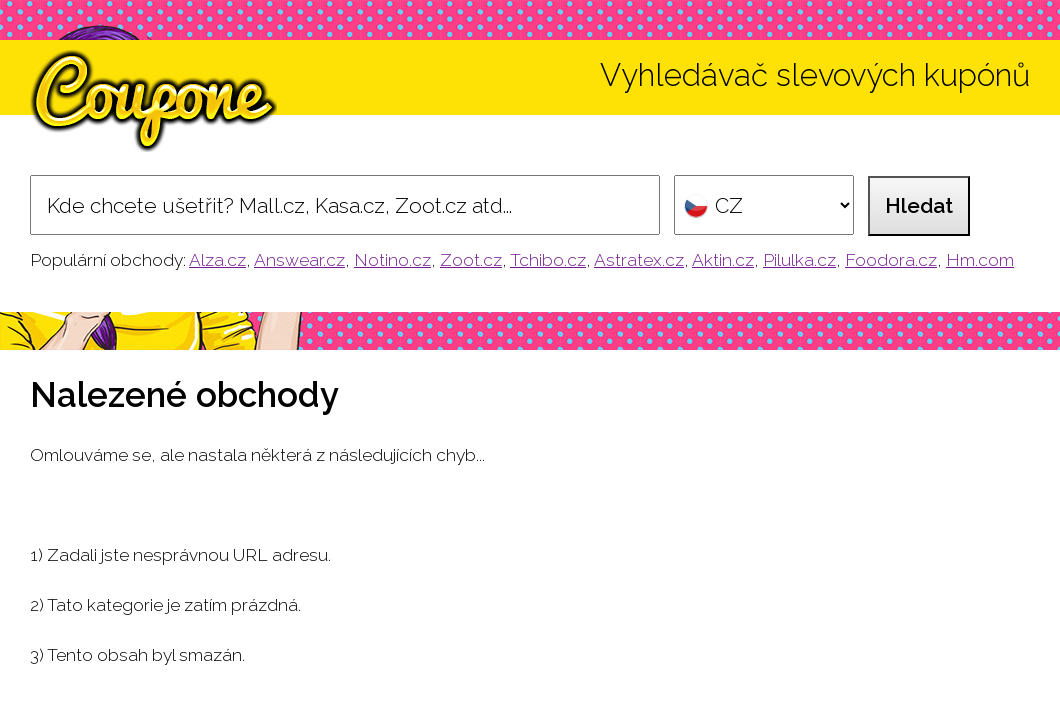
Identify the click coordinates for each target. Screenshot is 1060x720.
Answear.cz (299, 260)
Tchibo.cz (548, 260)
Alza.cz (217, 260)
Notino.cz (392, 260)
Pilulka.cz (799, 260)
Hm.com (980, 260)
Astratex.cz (639, 260)
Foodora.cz (891, 260)
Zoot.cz (471, 260)
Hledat (919, 205)
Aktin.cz (723, 260)
